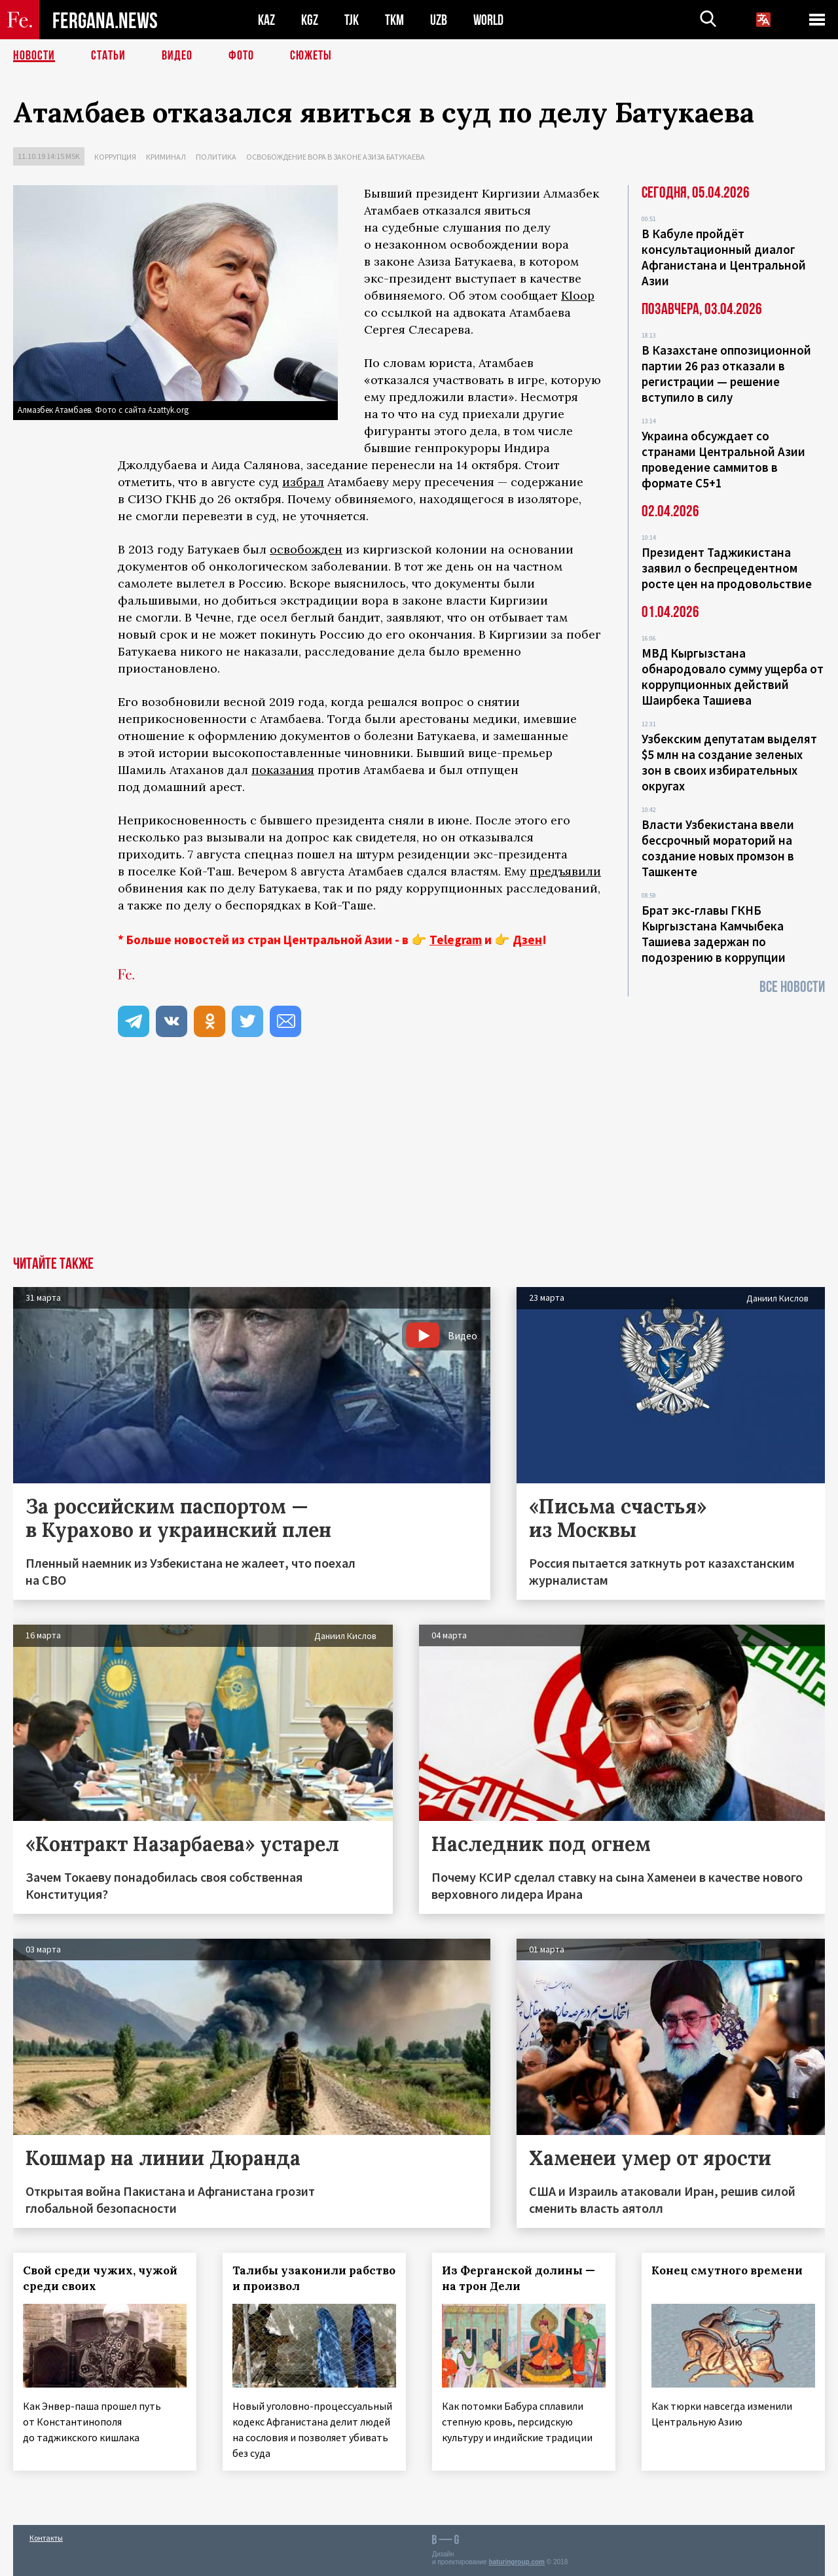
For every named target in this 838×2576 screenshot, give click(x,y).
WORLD (488, 20)
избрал (303, 481)
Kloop (577, 295)
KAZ (266, 20)
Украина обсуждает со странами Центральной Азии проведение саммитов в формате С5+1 (723, 459)
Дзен (527, 939)
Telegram (455, 939)
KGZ (309, 20)
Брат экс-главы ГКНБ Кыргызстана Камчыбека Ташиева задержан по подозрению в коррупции (714, 933)
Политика (216, 157)
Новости (34, 55)
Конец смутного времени (727, 2270)
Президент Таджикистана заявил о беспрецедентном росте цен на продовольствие (727, 567)
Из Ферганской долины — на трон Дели (518, 2278)
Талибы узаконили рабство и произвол (313, 2278)
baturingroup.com (516, 2562)
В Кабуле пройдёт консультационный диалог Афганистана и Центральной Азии (724, 257)
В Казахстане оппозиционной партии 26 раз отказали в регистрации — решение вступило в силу (726, 373)
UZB (438, 20)
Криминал (166, 157)
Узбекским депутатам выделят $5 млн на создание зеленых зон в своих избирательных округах (729, 762)
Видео (177, 55)
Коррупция (115, 157)
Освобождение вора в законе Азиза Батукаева (335, 157)
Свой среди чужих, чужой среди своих (100, 2278)
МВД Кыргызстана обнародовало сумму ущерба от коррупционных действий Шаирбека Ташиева (733, 676)
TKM (394, 20)
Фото (241, 55)
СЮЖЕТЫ (311, 55)
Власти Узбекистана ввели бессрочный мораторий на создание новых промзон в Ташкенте (718, 848)
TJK (351, 20)
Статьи (108, 55)
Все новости (792, 987)
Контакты (46, 2538)
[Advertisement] (419, 1158)
